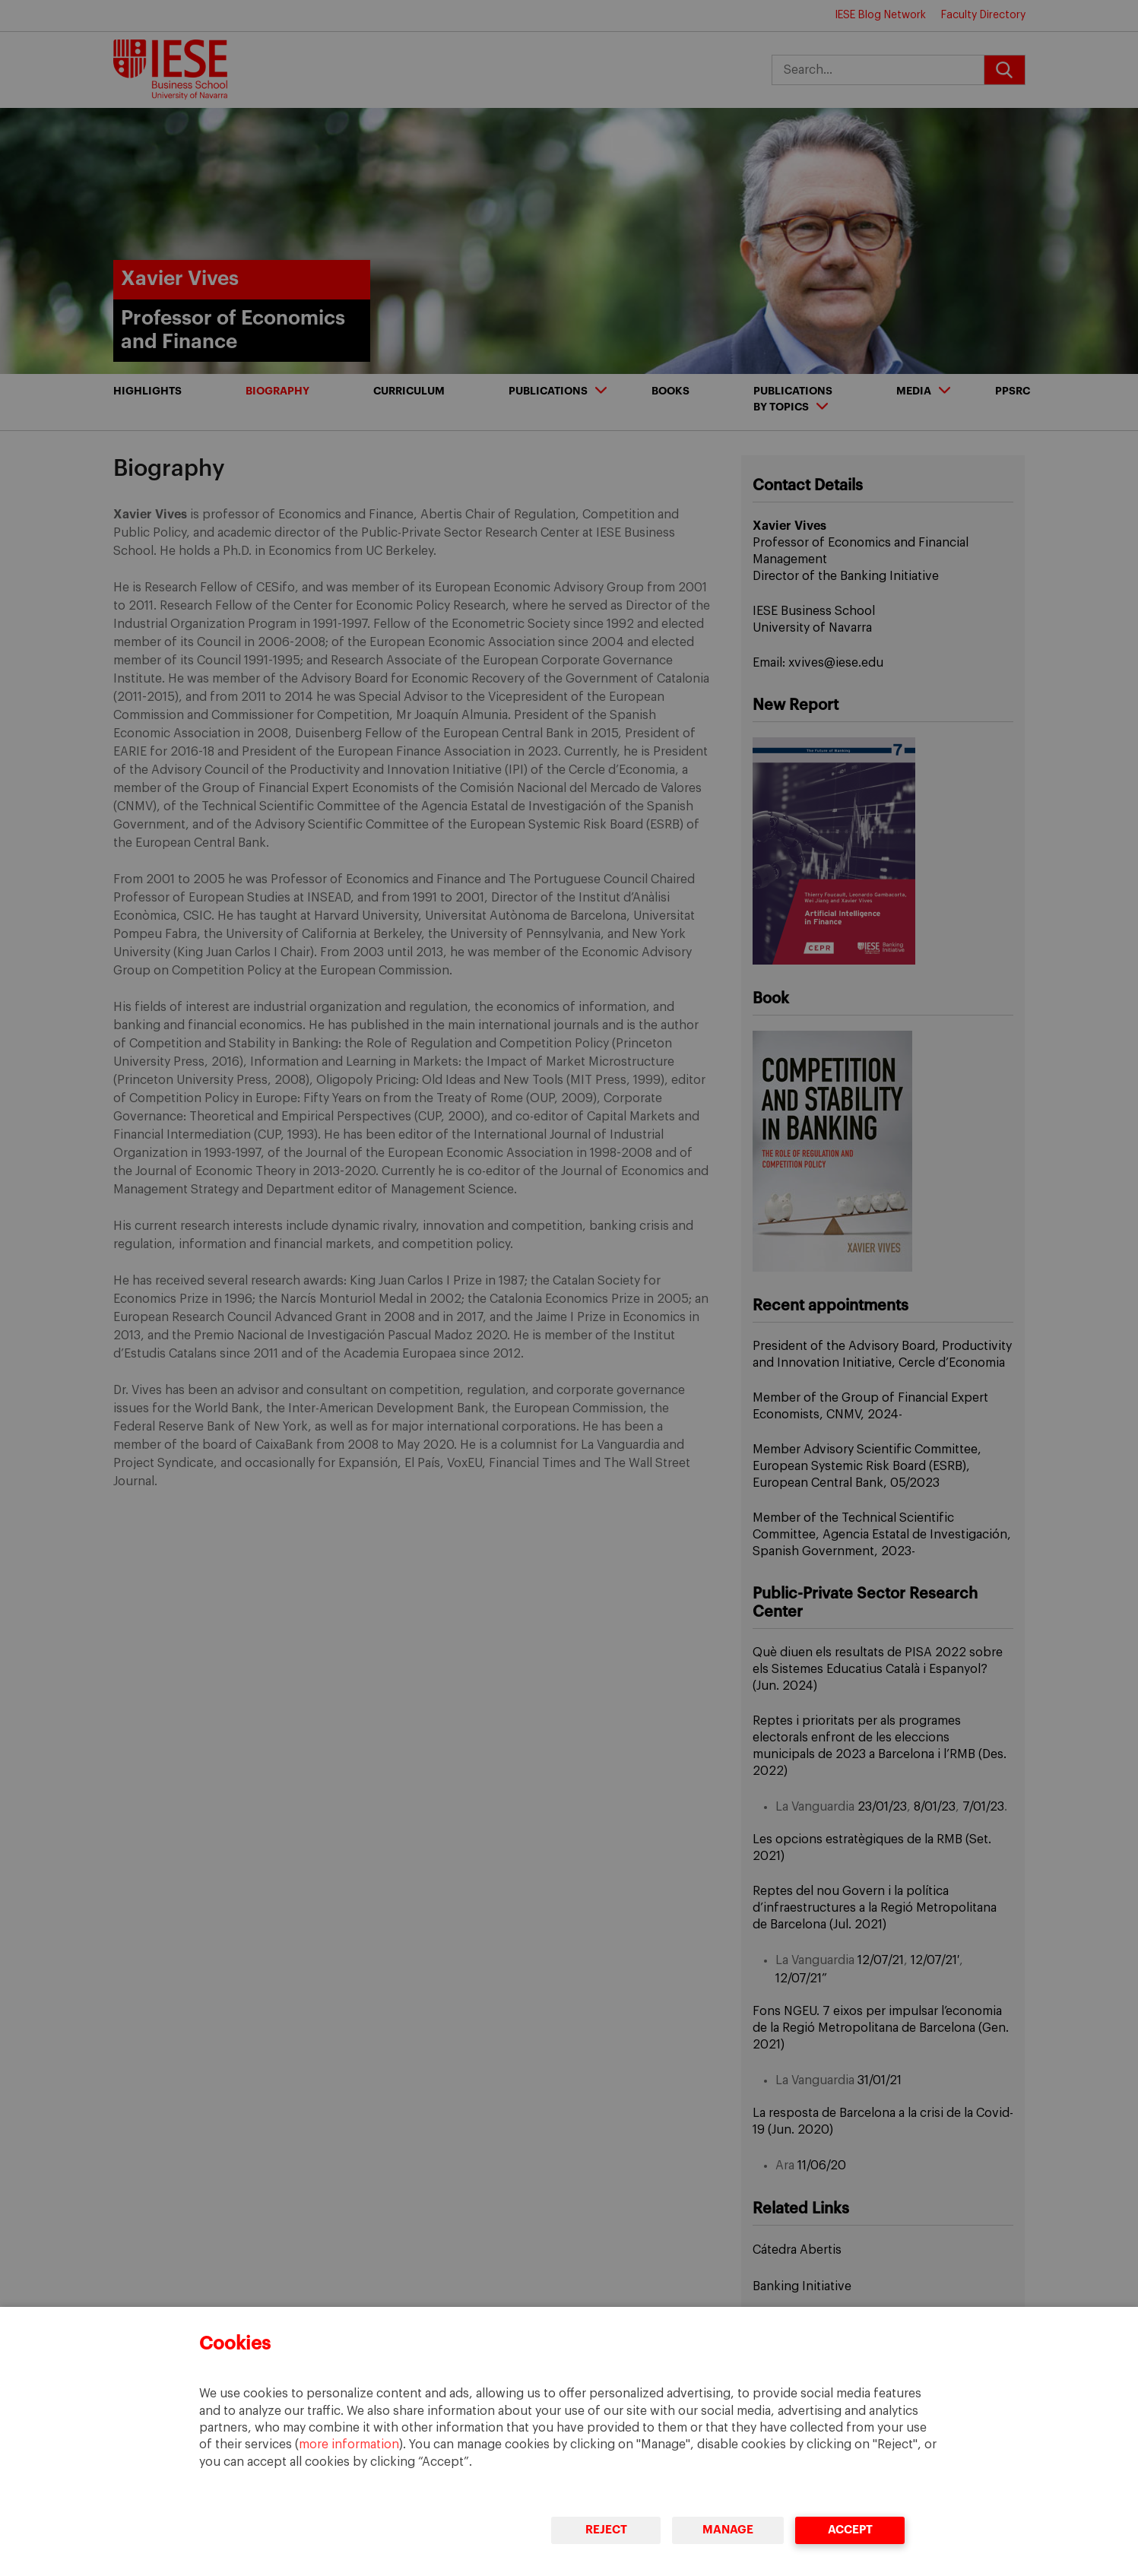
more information (349, 2444)
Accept (850, 2530)
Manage (727, 2530)
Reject (606, 2530)
